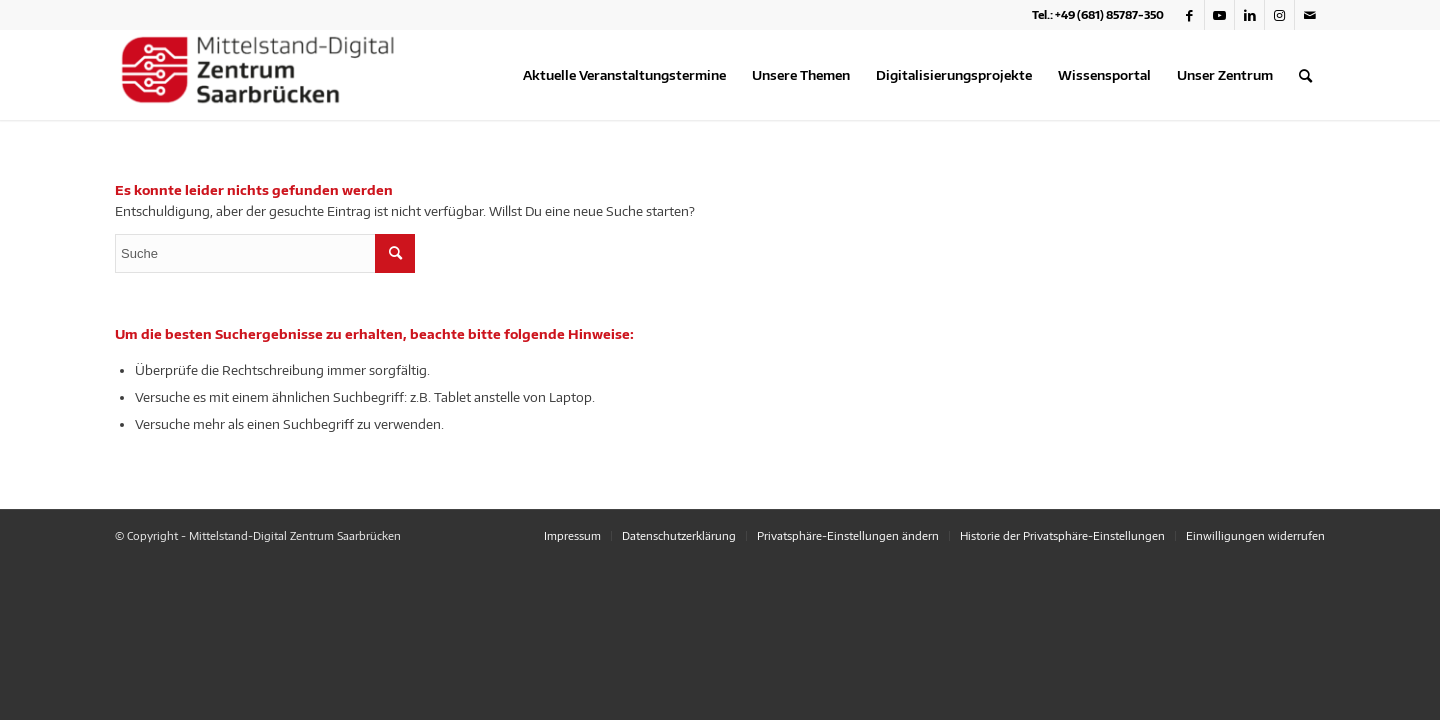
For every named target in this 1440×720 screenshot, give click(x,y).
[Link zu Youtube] (1219, 15)
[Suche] (1305, 75)
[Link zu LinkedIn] (1249, 15)
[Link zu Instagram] (1279, 15)
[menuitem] (624, 75)
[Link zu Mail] (1310, 15)
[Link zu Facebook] (1189, 15)
